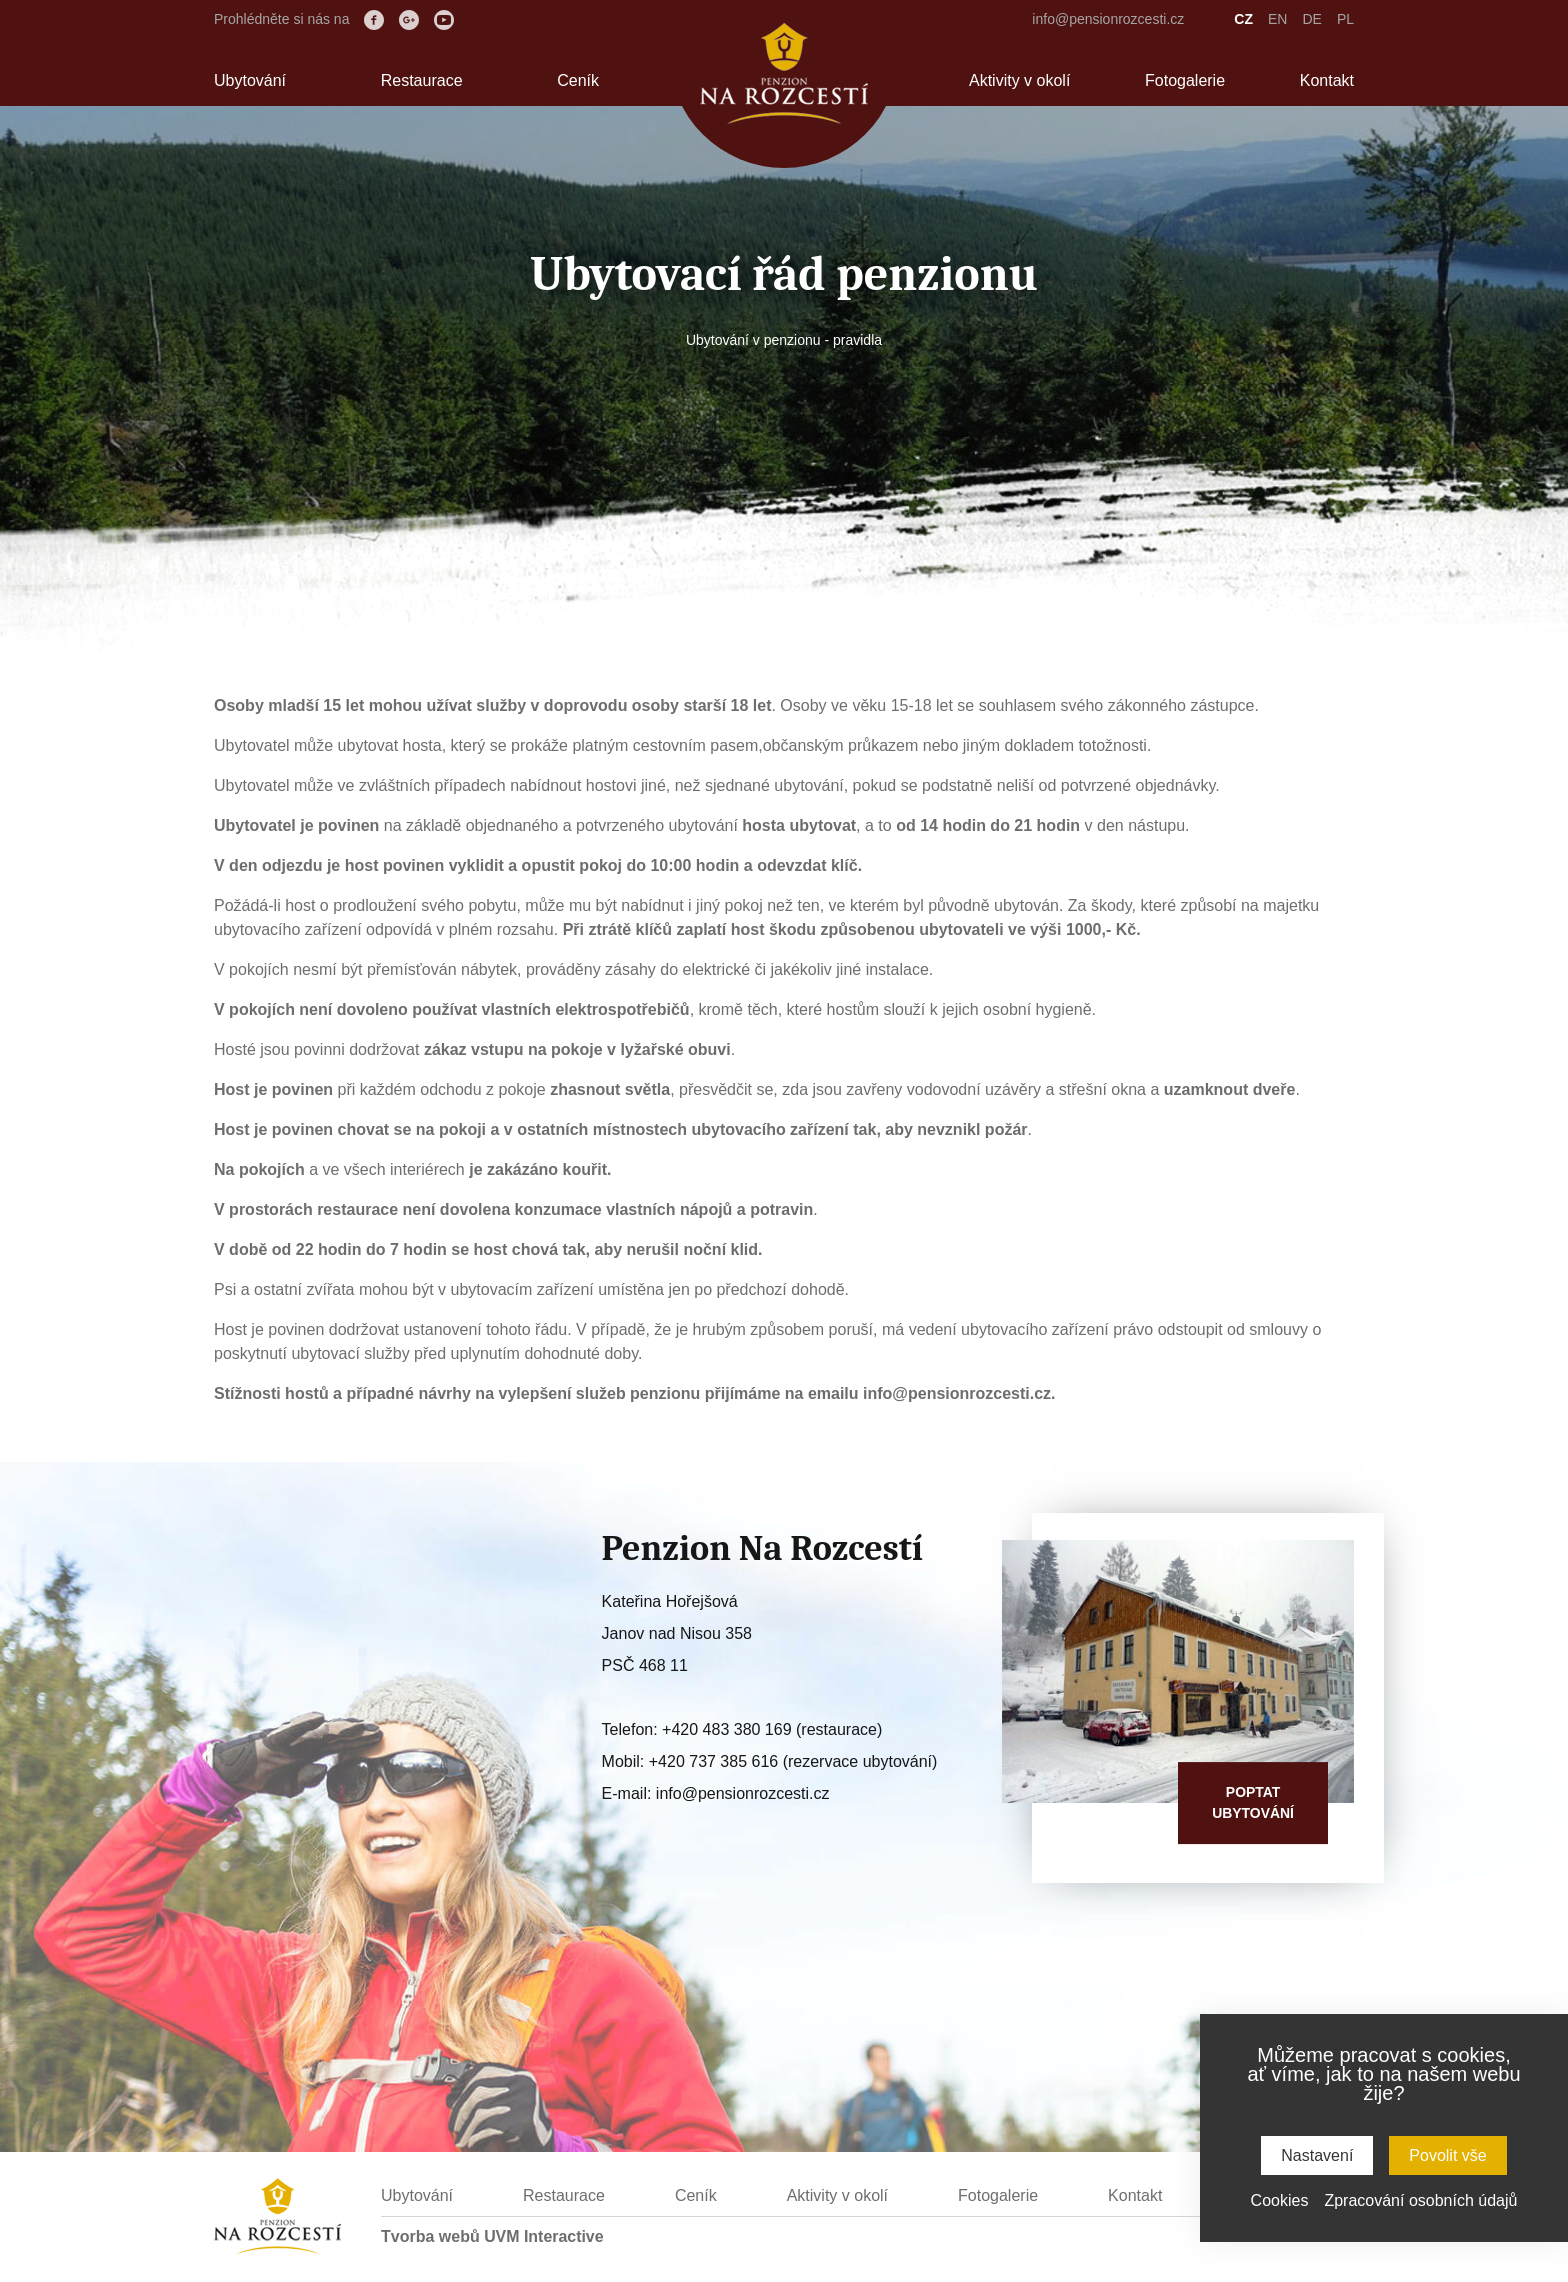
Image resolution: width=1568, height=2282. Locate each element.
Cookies (1280, 2200)
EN (1277, 19)
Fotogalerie (1185, 80)
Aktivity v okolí (1019, 80)
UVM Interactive (544, 2236)
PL (1345, 19)
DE (1311, 19)
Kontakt (1327, 80)
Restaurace (422, 80)
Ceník (578, 80)
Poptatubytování (1253, 1802)
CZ (1243, 19)
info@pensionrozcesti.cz (1108, 19)
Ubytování (250, 80)
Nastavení (1317, 2155)
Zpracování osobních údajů (1420, 2200)
